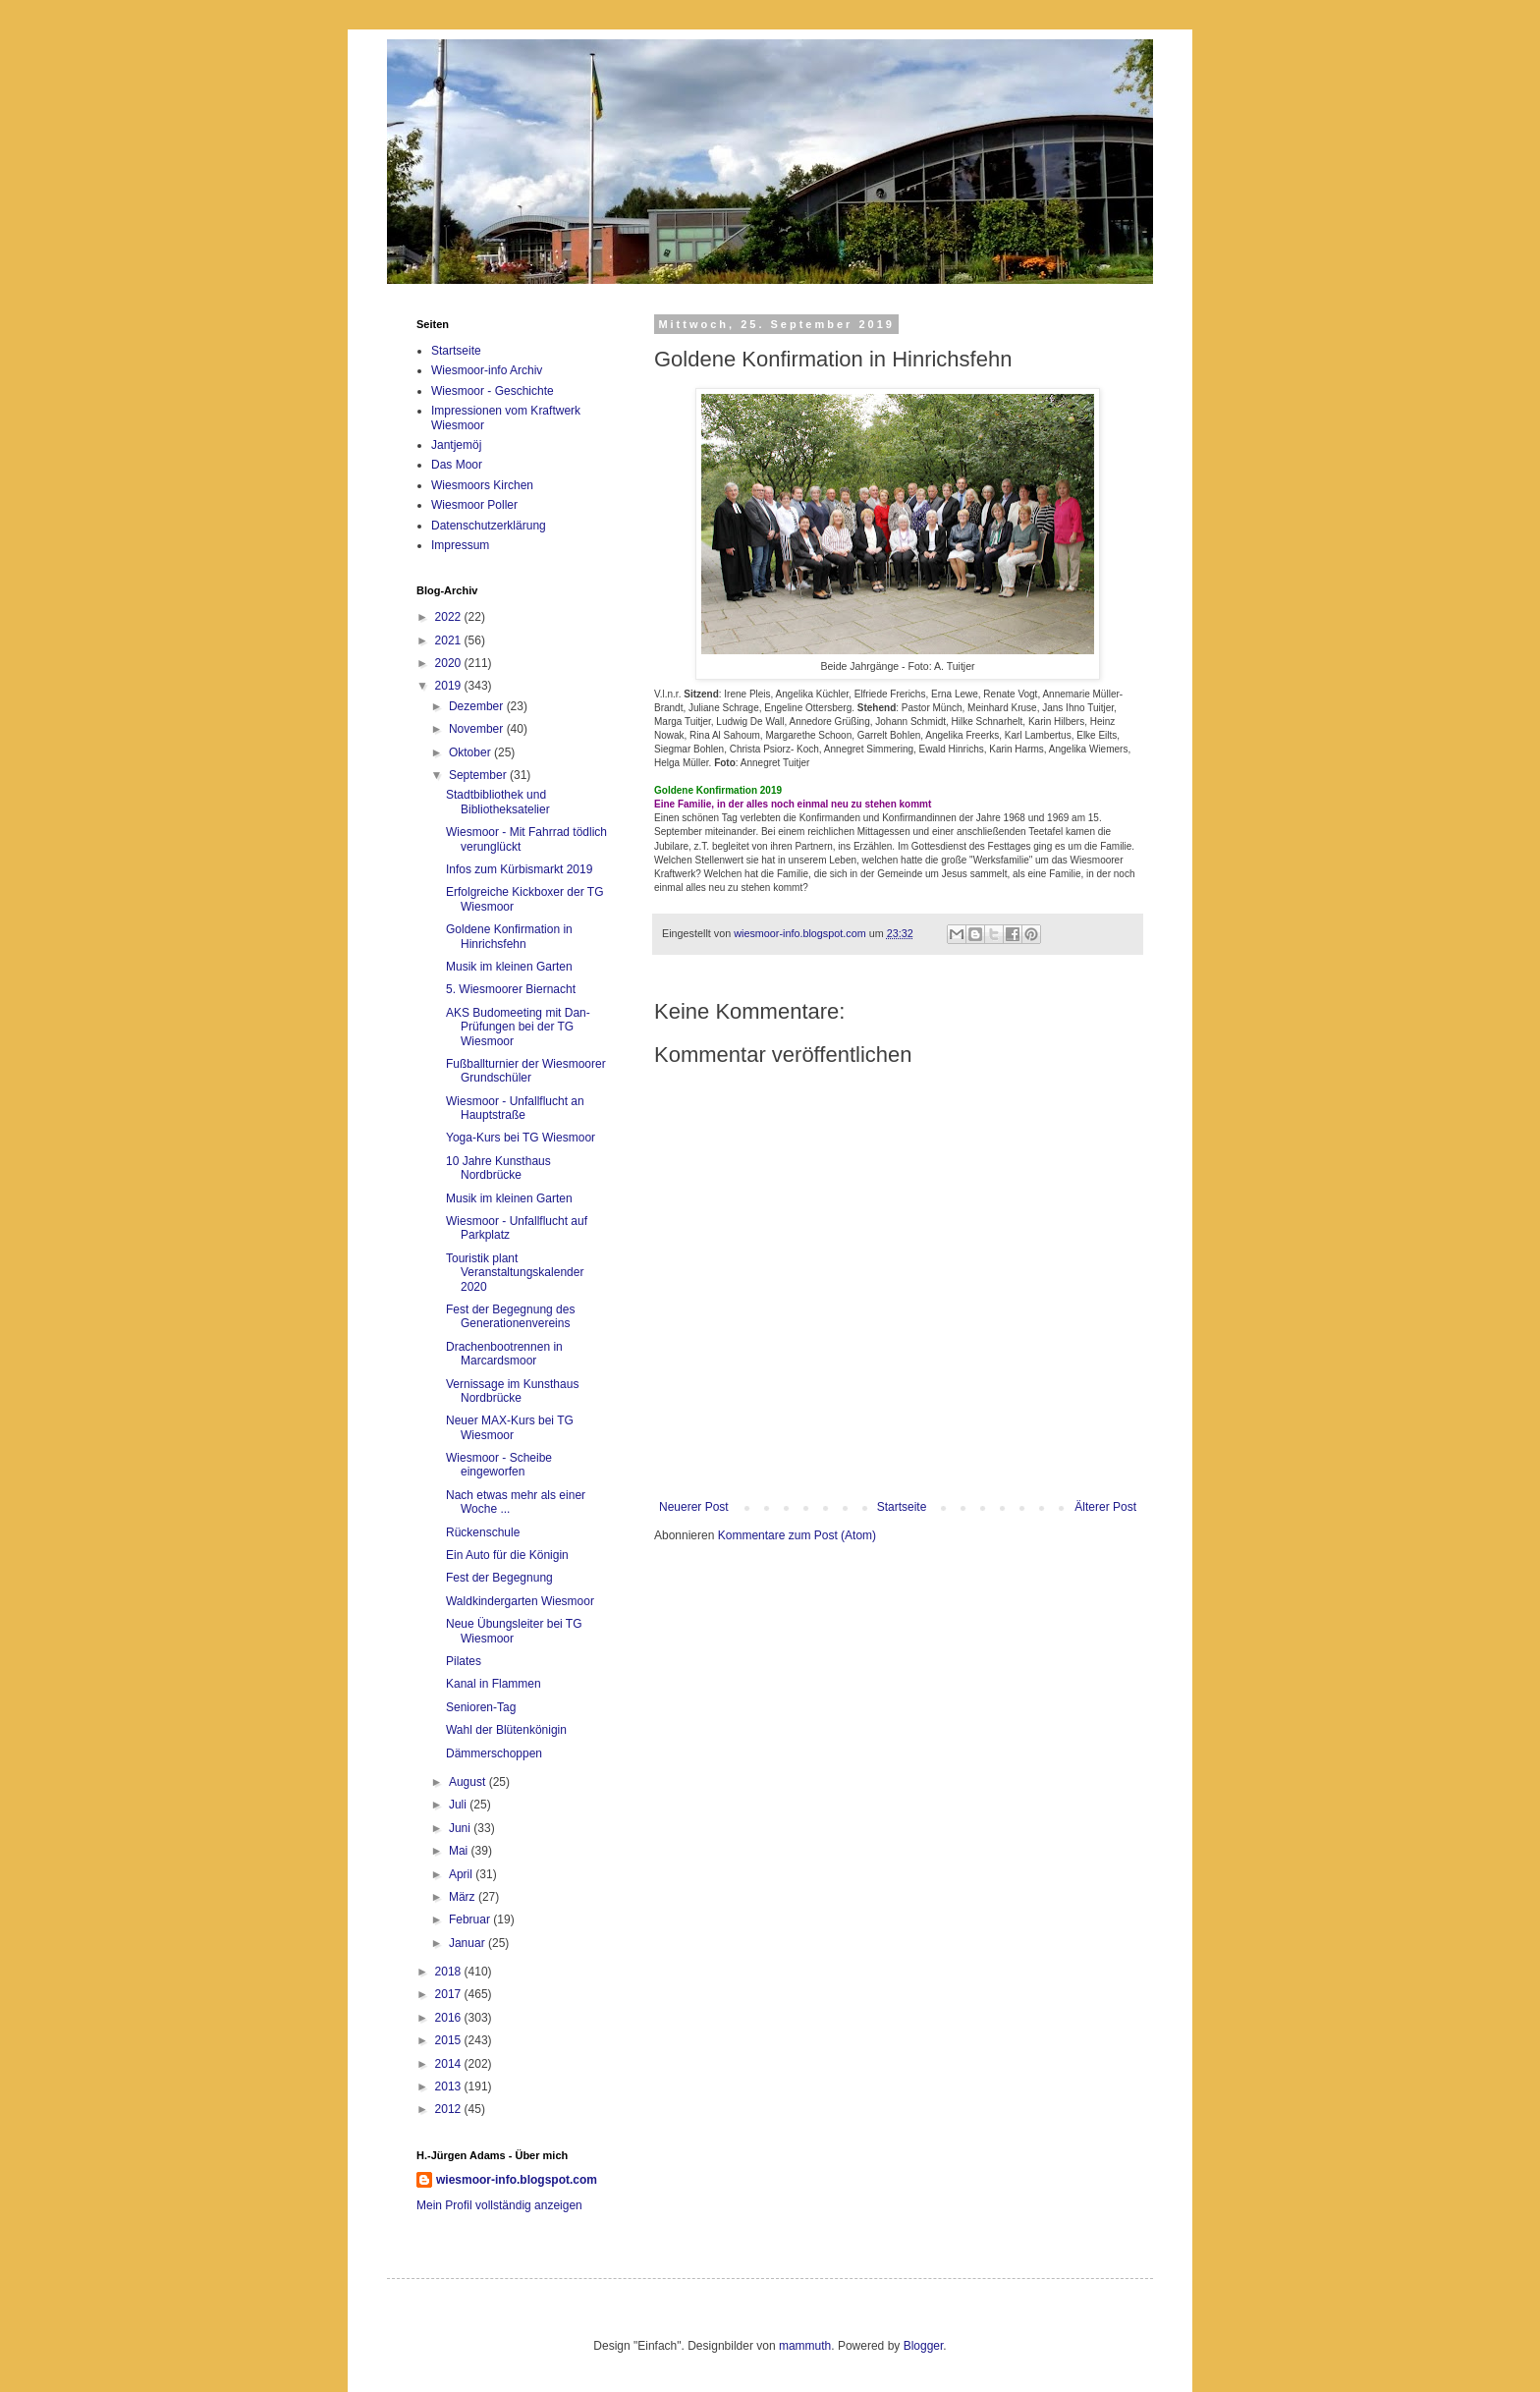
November (478, 729)
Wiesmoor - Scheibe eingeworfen (499, 1464)
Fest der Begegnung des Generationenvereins (510, 1316)
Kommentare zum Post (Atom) (797, 1535)
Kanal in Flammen (493, 1684)
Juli (459, 1804)
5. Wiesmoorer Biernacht (511, 989)
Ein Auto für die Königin (507, 1555)
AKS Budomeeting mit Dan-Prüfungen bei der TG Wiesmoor (518, 1027)
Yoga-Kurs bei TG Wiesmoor (520, 1137)
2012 (450, 2109)
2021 (450, 640)
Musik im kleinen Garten (509, 966)
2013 (450, 2086)
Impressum (460, 545)
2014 (450, 2064)
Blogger (924, 2346)
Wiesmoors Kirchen (482, 485)
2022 (450, 617)
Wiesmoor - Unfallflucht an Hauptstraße (515, 1108)
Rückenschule (483, 1532)
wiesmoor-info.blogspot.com (516, 2180)
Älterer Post (1105, 1507)
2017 (450, 1994)
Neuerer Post (694, 1507)
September (479, 775)
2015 (450, 2040)
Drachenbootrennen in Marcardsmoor (504, 1353)
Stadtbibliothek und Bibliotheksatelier (498, 801)
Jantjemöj (456, 445)
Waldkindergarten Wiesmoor (520, 1601)
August (469, 1782)
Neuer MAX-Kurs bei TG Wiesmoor (510, 1427)
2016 (450, 2018)
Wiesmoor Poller (474, 505)
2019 (450, 686)
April (462, 1874)
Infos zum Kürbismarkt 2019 (519, 869)
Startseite (902, 1507)
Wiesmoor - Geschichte (492, 391)
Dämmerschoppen (494, 1753)
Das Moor (456, 465)
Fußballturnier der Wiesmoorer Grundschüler (526, 1071)
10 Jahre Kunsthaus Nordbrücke (498, 1168)
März (463, 1897)
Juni (461, 1828)
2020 (450, 663)
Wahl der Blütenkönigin (506, 1730)
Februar (471, 1919)
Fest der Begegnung (499, 1578)
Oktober (471, 752)
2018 (450, 1971)
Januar (468, 1943)
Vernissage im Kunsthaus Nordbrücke (512, 1391)
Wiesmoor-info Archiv (486, 370)
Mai (460, 1851)
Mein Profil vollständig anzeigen (499, 2205)
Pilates (463, 1661)
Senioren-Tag (481, 1707)
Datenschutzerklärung (488, 525)
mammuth (805, 2346)
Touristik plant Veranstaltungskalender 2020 (514, 1273)
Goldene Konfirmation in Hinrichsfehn (509, 936)
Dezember (478, 706)
